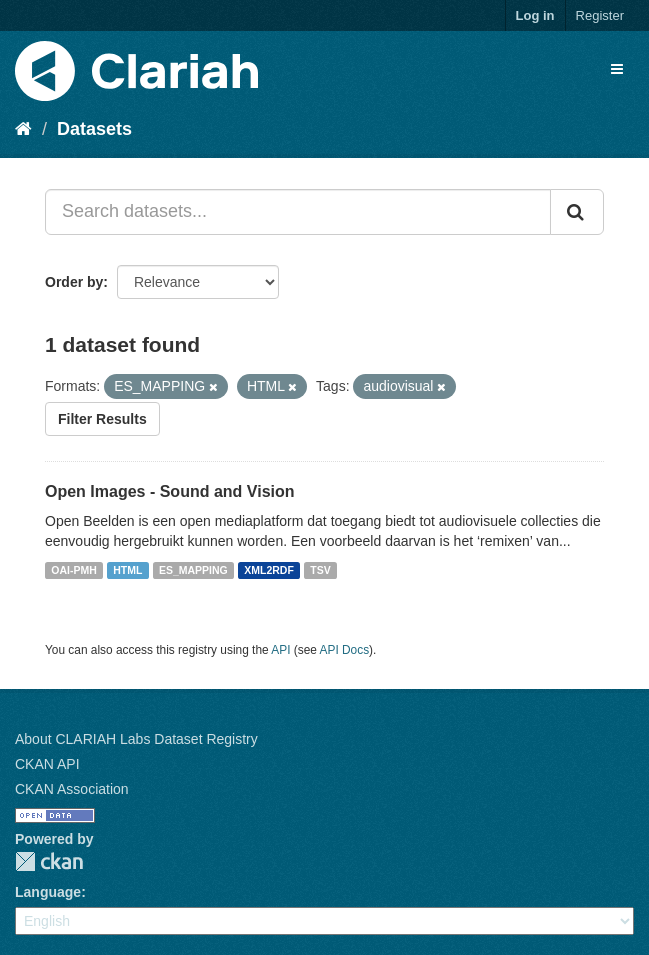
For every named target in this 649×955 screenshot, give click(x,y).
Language (48, 892)
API (280, 650)
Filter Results (102, 419)
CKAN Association (72, 789)
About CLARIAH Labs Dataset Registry (136, 739)
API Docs (345, 650)
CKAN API (47, 764)
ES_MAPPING (193, 570)
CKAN (49, 861)
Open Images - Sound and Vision (170, 491)
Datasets (94, 129)
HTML (127, 570)
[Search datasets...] (298, 212)
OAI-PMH (74, 570)
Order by (74, 282)
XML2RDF (269, 570)
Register (600, 15)
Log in (535, 15)
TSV (320, 570)
